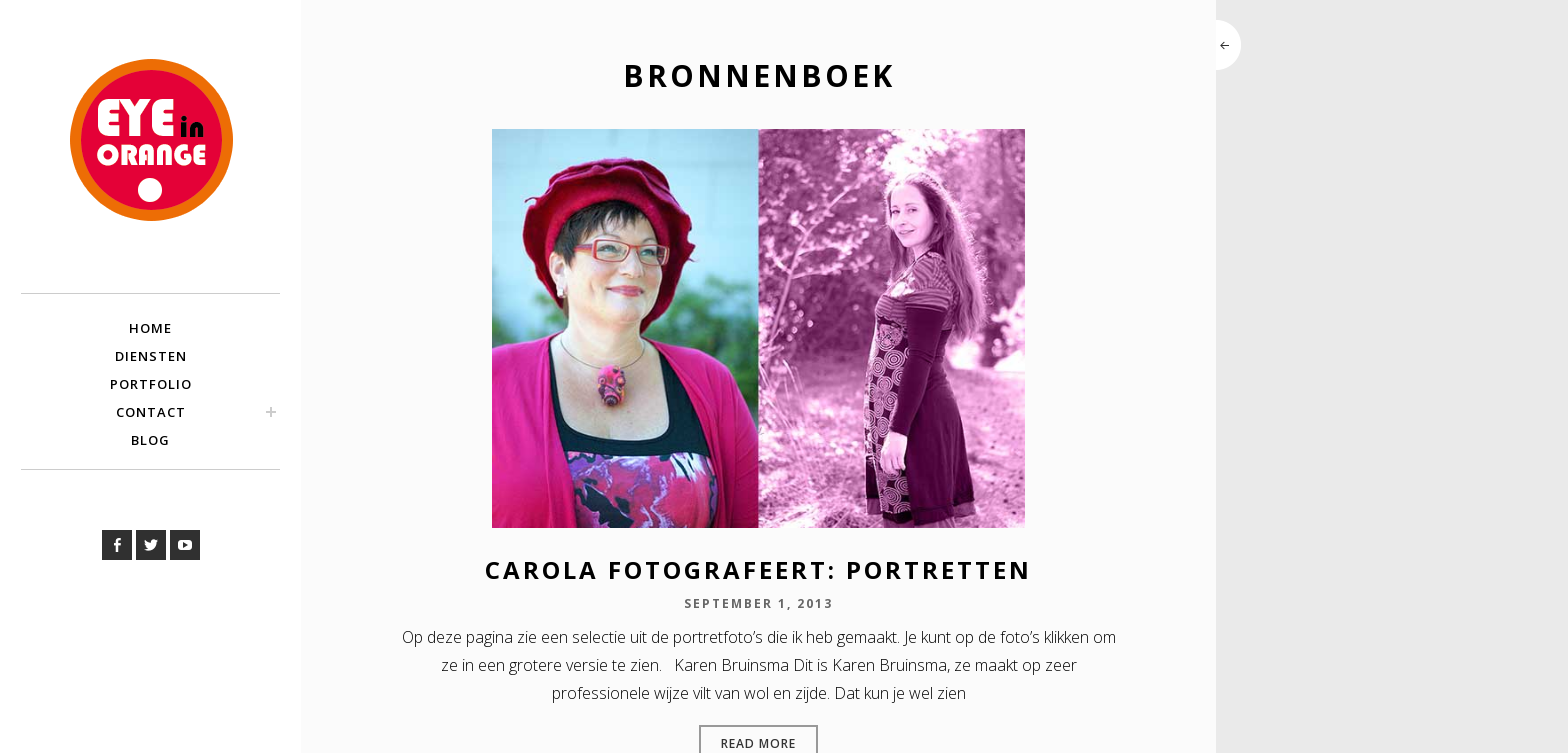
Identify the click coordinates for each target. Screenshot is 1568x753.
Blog (150, 440)
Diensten (151, 356)
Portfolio (151, 384)
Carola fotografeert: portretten (758, 569)
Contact (151, 412)
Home (150, 328)
